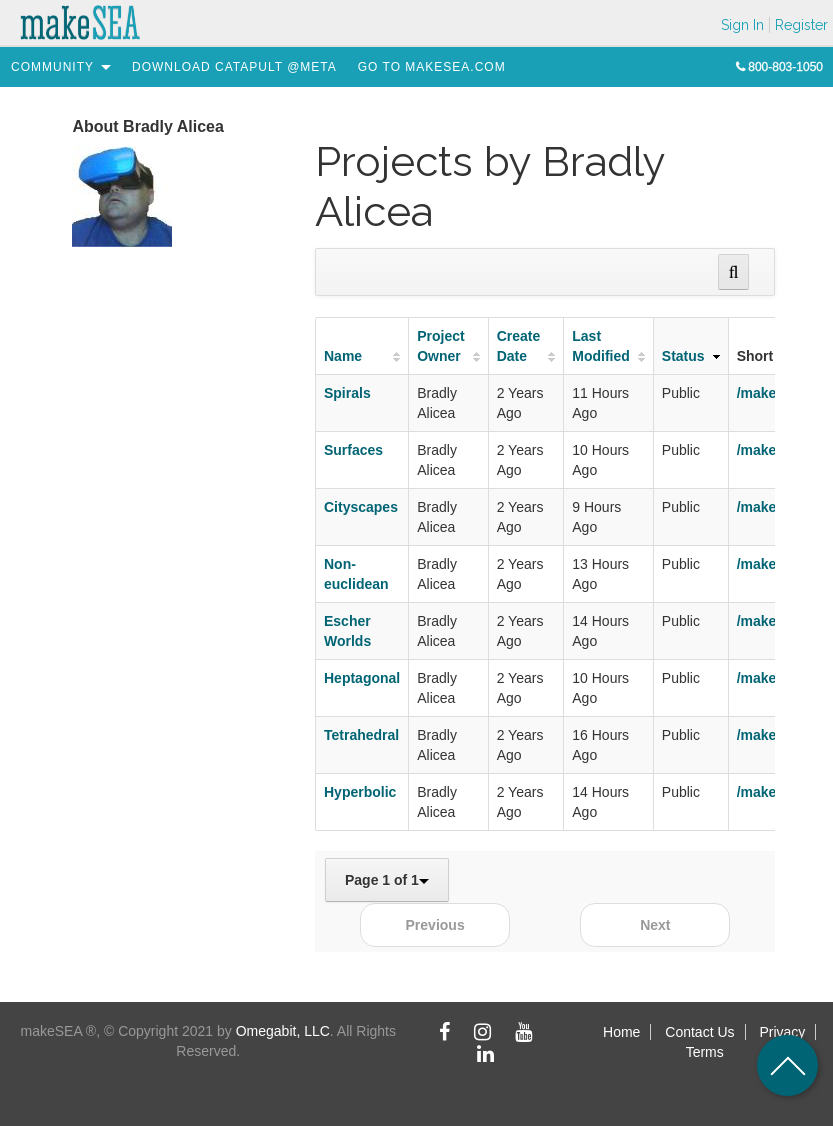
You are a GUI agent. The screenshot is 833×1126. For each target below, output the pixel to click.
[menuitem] (52, 67)
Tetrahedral (361, 735)
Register (801, 25)
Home (621, 1032)
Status (683, 356)
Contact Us (699, 1032)
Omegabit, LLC (283, 1031)
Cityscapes (361, 507)
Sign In (742, 25)
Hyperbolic (360, 792)
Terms (705, 1052)
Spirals (347, 393)
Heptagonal (362, 678)
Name (343, 356)
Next (655, 925)
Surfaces (353, 450)
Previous (435, 925)
